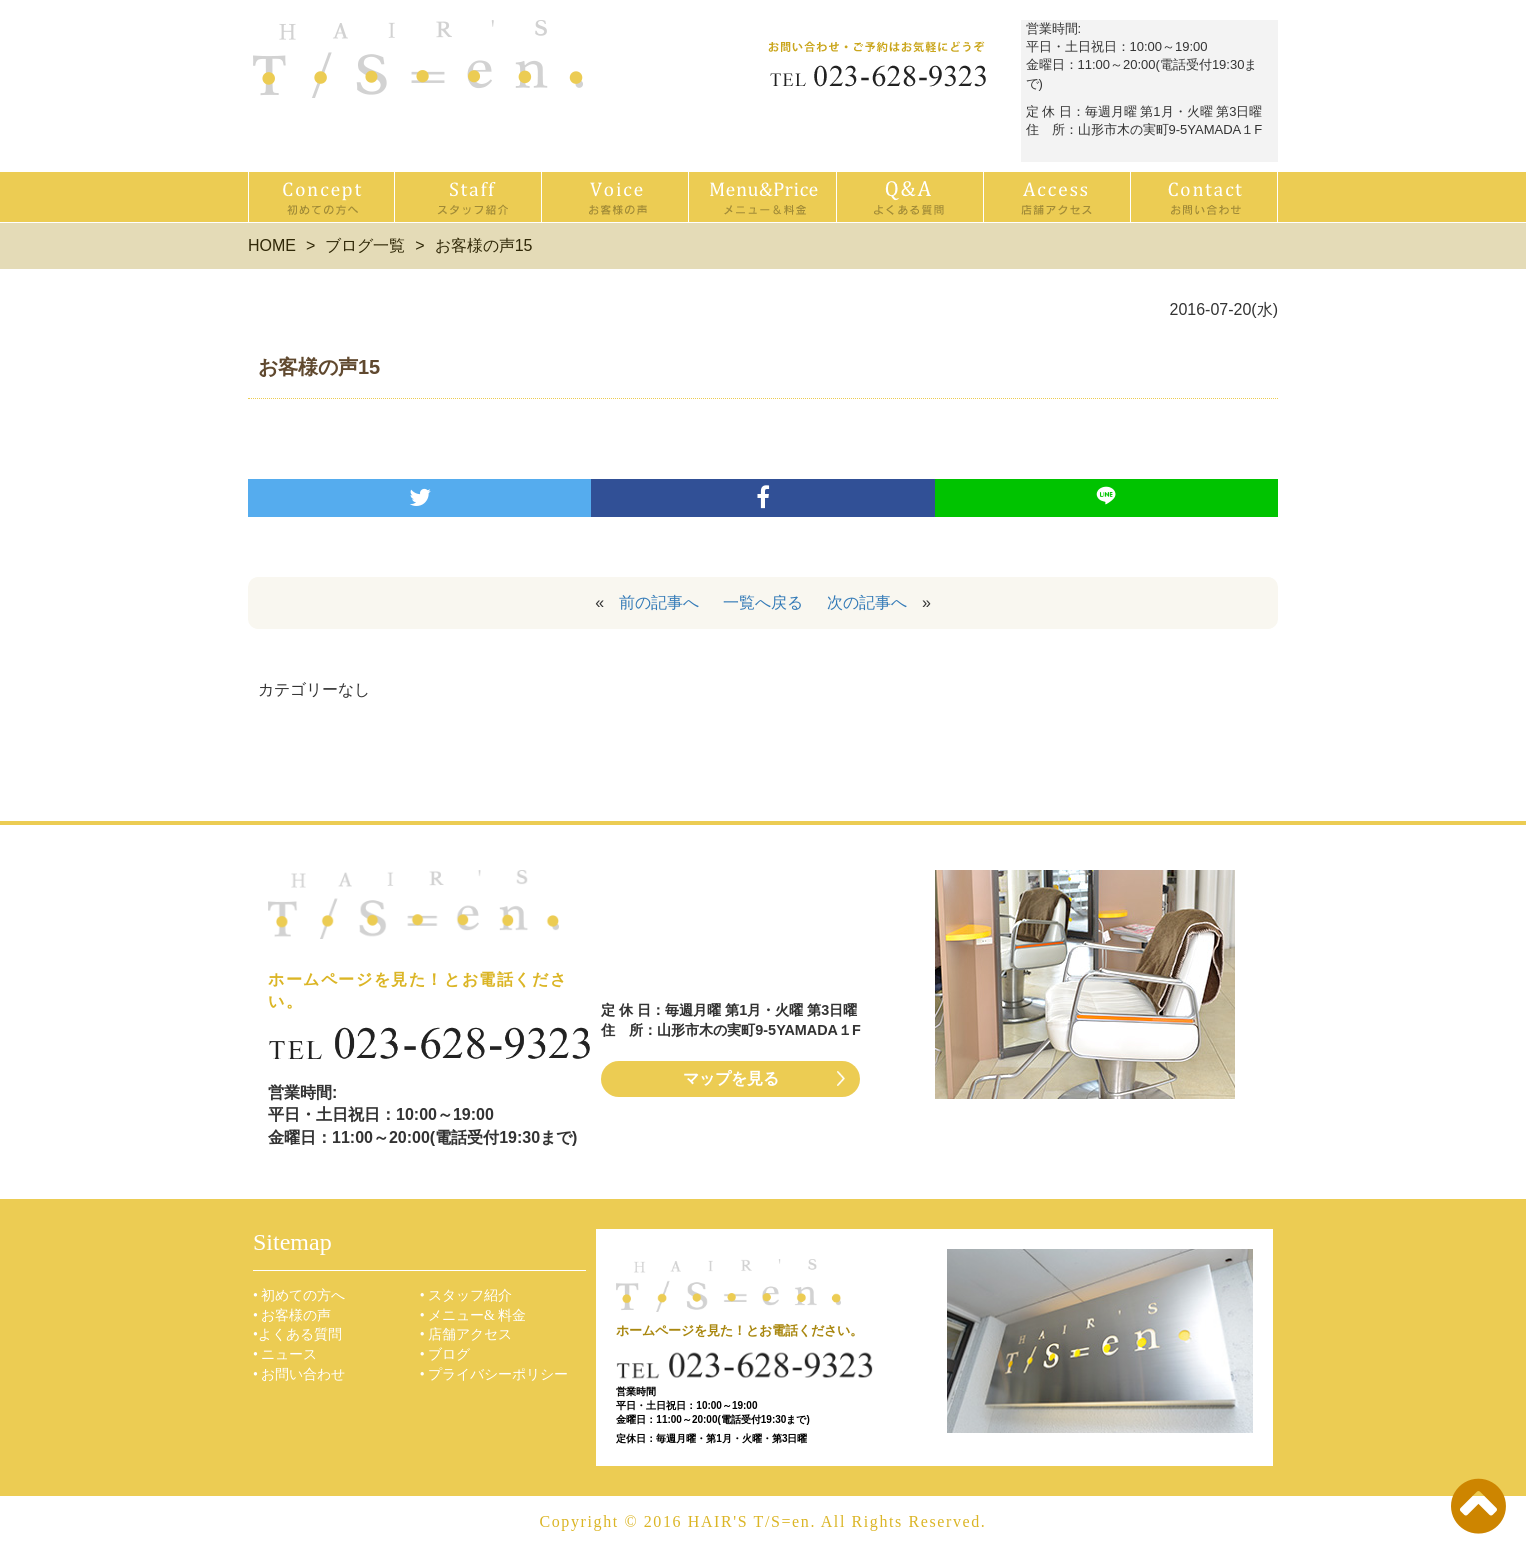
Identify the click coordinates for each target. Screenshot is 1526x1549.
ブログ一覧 (365, 245)
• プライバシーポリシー (494, 1374)
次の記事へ (867, 602)
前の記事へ (659, 602)
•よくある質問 (297, 1334)
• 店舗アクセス (466, 1334)
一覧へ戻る (763, 602)
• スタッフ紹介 (466, 1295)
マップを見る (731, 1078)
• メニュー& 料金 (473, 1315)
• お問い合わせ (299, 1374)
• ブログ (445, 1354)
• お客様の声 (292, 1315)
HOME (272, 245)
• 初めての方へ (299, 1295)
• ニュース (285, 1354)
